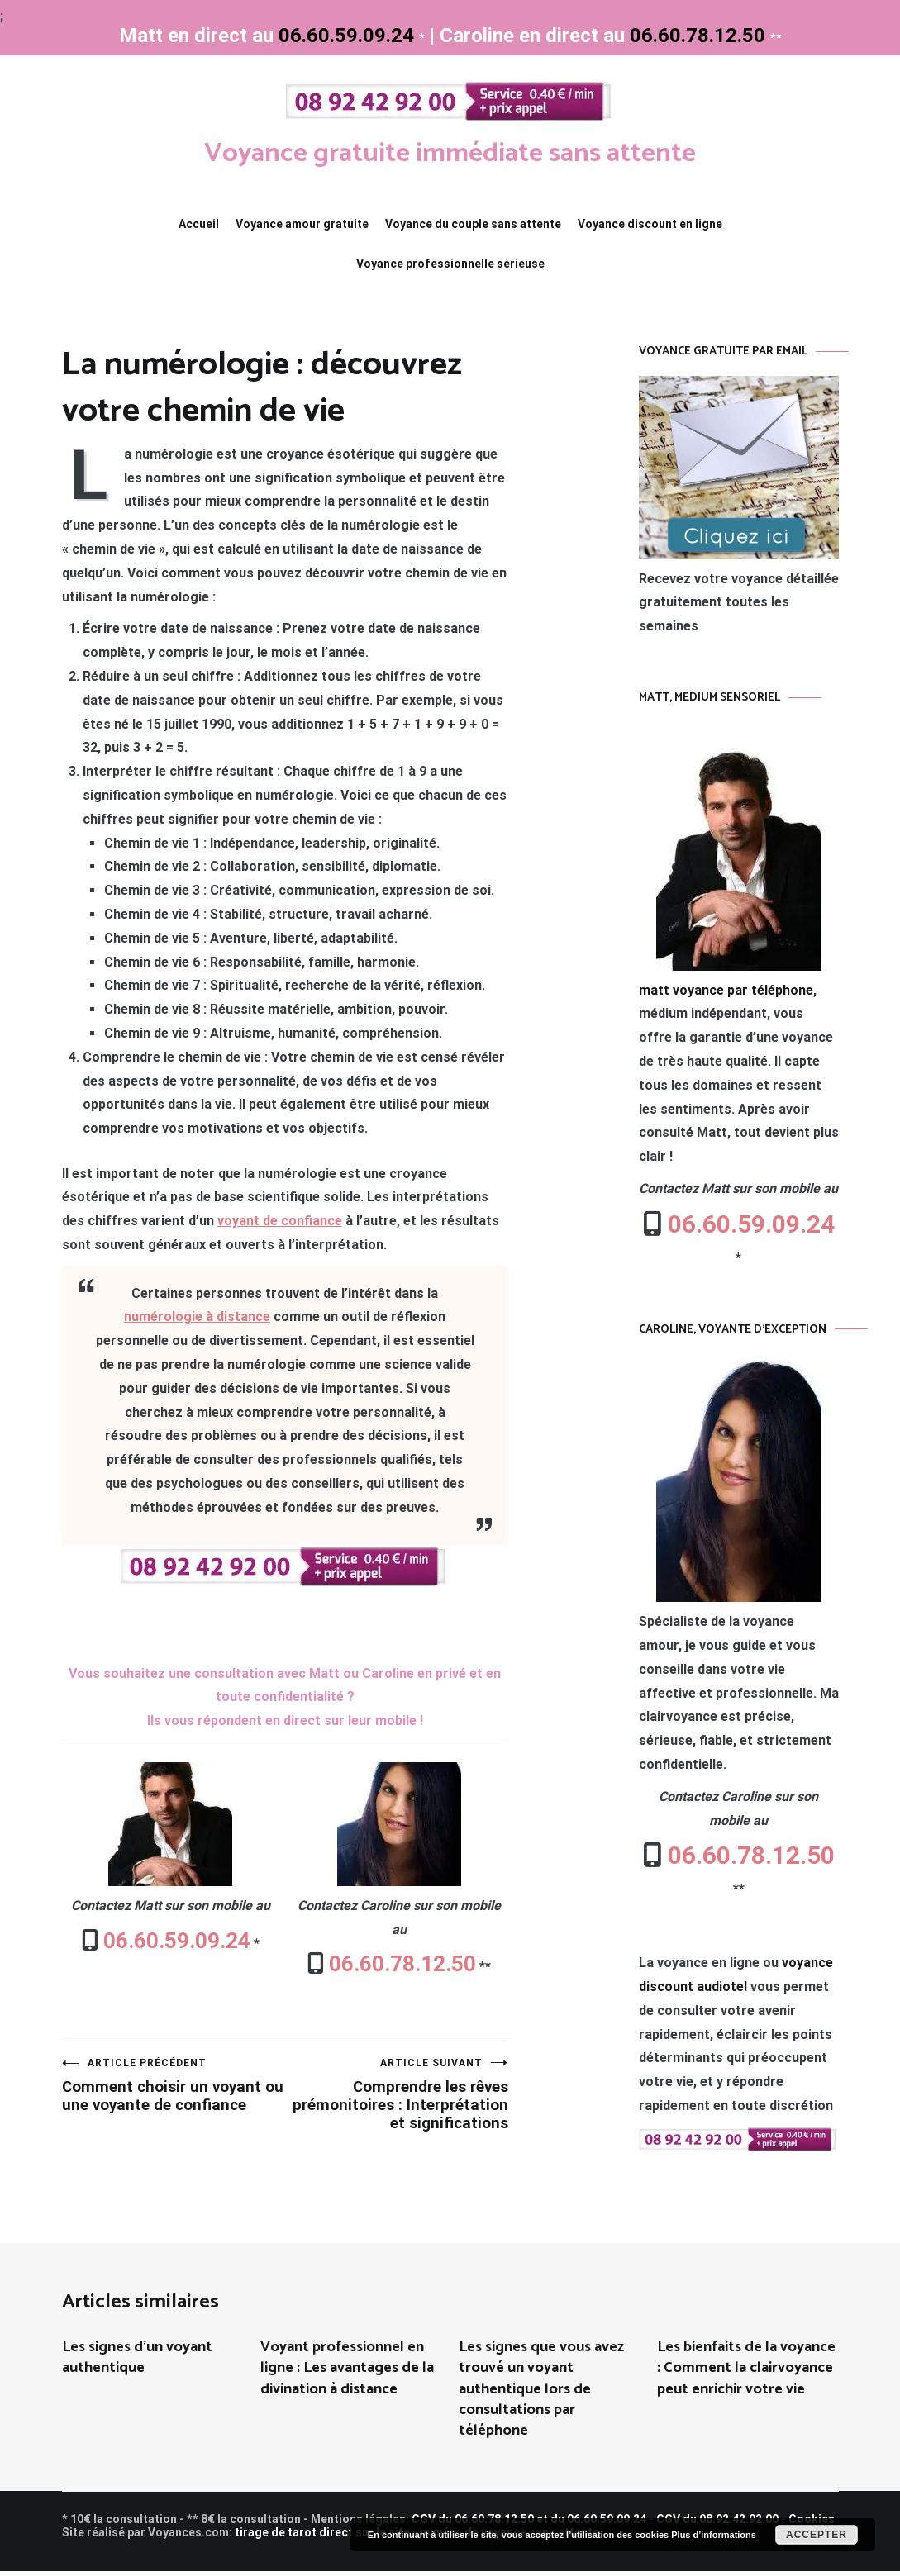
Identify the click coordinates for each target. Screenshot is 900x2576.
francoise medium (492, 2566)
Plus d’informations (713, 2535)
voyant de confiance (279, 1221)
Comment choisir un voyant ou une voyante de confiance (173, 2097)
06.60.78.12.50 (400, 1963)
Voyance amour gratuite (302, 224)
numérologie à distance (197, 1316)
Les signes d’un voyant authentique (137, 2362)
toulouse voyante (465, 2566)
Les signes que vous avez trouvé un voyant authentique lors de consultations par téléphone (541, 2394)
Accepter (816, 2534)
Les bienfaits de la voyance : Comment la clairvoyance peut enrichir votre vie (746, 2373)
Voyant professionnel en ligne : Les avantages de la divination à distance (347, 2373)
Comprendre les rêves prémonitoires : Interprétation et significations (396, 2107)
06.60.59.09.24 (174, 1940)
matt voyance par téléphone (726, 990)
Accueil (199, 224)
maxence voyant (405, 2566)
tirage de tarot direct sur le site (322, 2537)
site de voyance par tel (435, 2566)
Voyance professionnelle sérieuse (450, 263)
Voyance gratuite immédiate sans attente (450, 152)
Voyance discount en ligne (650, 224)
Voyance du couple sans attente (473, 224)
